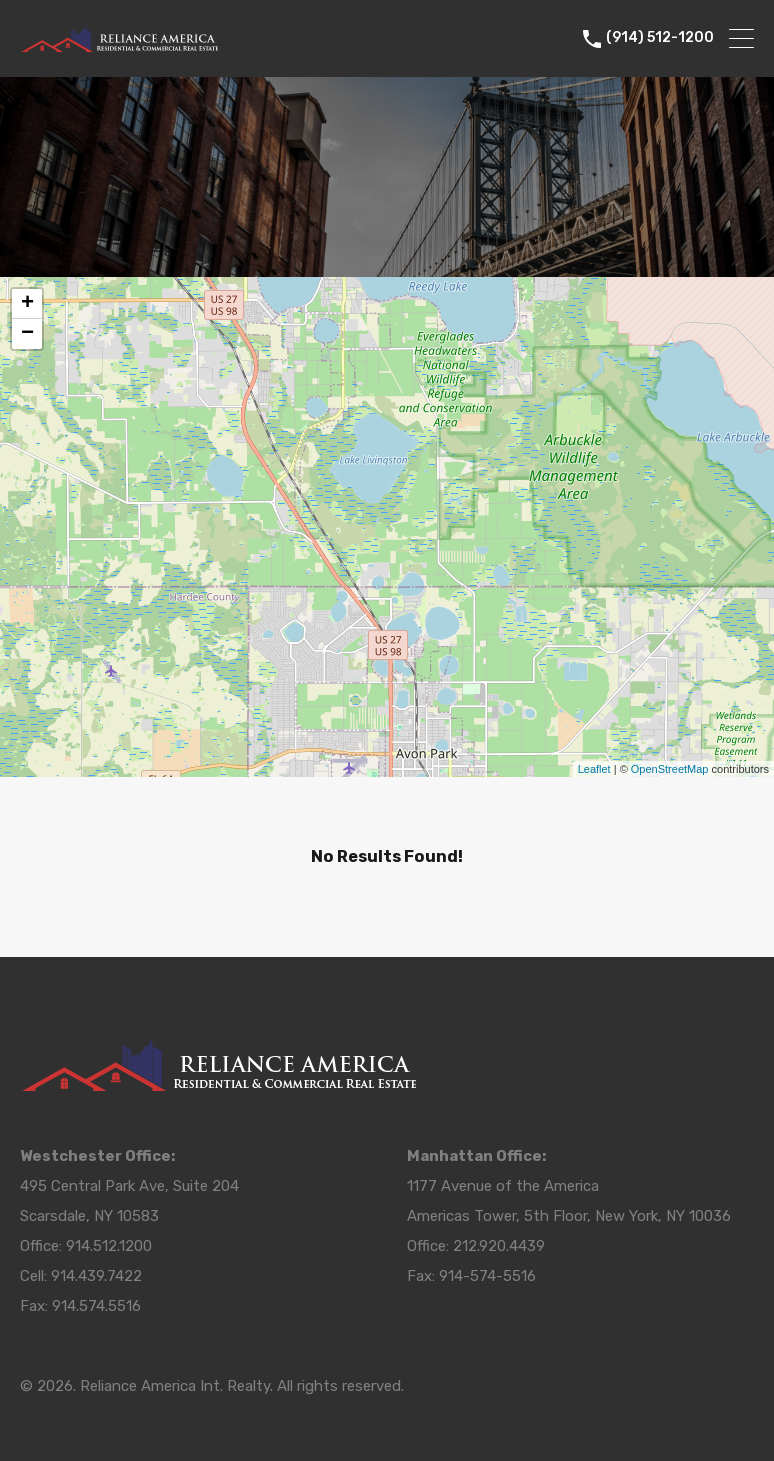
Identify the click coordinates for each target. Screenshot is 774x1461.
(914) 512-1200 (660, 38)
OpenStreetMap (670, 769)
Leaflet (594, 769)
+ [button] (27, 304)
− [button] (27, 334)
